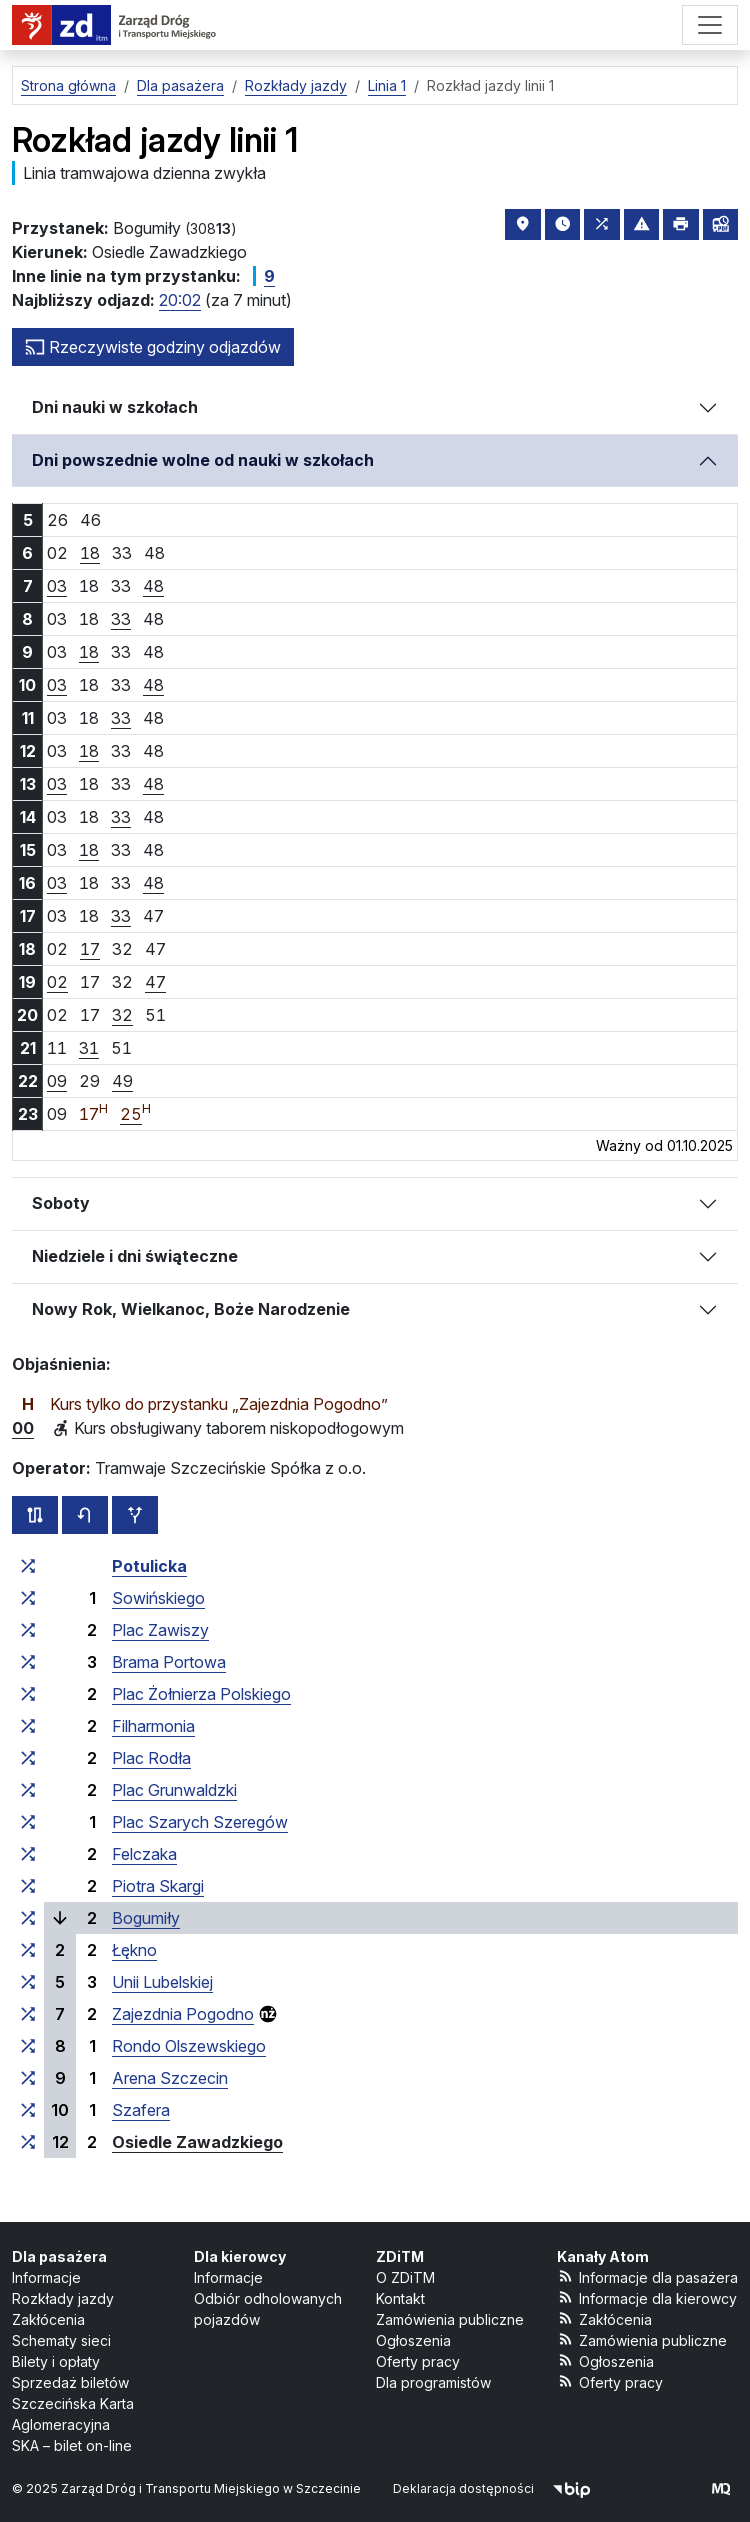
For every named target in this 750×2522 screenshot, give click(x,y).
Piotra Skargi (158, 1886)
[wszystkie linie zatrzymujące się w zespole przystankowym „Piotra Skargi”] (28, 1886)
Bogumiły (146, 1918)
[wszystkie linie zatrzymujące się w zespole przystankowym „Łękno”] (28, 1950)
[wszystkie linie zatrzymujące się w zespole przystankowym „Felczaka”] (28, 1854)
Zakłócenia (48, 2319)
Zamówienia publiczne (450, 2319)
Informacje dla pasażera (647, 2276)
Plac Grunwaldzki (174, 1790)
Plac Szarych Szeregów (200, 1822)
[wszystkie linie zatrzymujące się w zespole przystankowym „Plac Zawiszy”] (28, 1630)
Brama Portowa (169, 1662)
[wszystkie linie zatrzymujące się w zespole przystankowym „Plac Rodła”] (28, 1758)
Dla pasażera (59, 2256)
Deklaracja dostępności (463, 2488)
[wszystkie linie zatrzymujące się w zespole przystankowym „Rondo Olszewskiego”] (28, 2046)
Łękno (134, 1950)
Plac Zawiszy (160, 1630)
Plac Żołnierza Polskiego (201, 1694)
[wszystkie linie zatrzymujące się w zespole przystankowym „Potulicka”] (28, 1566)
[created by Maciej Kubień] (721, 2488)
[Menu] (710, 25)
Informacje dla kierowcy (647, 2297)
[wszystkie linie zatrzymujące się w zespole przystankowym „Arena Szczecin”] (28, 2078)
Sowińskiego (158, 1598)
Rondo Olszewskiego (189, 2046)
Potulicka (149, 1566)
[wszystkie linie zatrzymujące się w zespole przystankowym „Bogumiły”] (28, 1918)
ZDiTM (400, 2256)
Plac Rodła (151, 1758)
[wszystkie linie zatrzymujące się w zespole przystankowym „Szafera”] (28, 2110)
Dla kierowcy (240, 2256)
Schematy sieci (61, 2340)
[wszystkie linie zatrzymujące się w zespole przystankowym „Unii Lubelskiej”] (28, 1982)
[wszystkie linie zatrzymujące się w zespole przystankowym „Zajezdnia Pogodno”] (28, 2014)
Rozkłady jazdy (63, 2298)
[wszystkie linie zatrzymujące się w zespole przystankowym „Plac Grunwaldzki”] (28, 1790)
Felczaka (144, 1854)
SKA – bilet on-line (72, 2445)
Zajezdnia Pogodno (183, 2014)
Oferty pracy (418, 2361)
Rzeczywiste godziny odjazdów (153, 347)
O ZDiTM (405, 2277)
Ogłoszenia (413, 2340)
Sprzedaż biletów (70, 2382)
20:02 (180, 300)
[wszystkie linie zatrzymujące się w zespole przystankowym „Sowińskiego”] (28, 1598)
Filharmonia (153, 1726)
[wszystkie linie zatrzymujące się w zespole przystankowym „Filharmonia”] (28, 1726)
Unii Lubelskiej (162, 1982)
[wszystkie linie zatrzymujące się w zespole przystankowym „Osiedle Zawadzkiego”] (28, 2142)
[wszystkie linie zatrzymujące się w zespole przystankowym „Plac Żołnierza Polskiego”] (28, 1694)
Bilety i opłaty (56, 2361)
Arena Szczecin (170, 2078)
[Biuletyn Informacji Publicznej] (571, 2488)
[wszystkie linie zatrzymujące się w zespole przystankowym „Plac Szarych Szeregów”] (28, 1822)
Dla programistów (433, 2382)
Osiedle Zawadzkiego (197, 2142)
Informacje (46, 2277)
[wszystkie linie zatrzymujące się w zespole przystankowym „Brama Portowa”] (28, 1662)
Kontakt (400, 2298)
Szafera (141, 2110)
